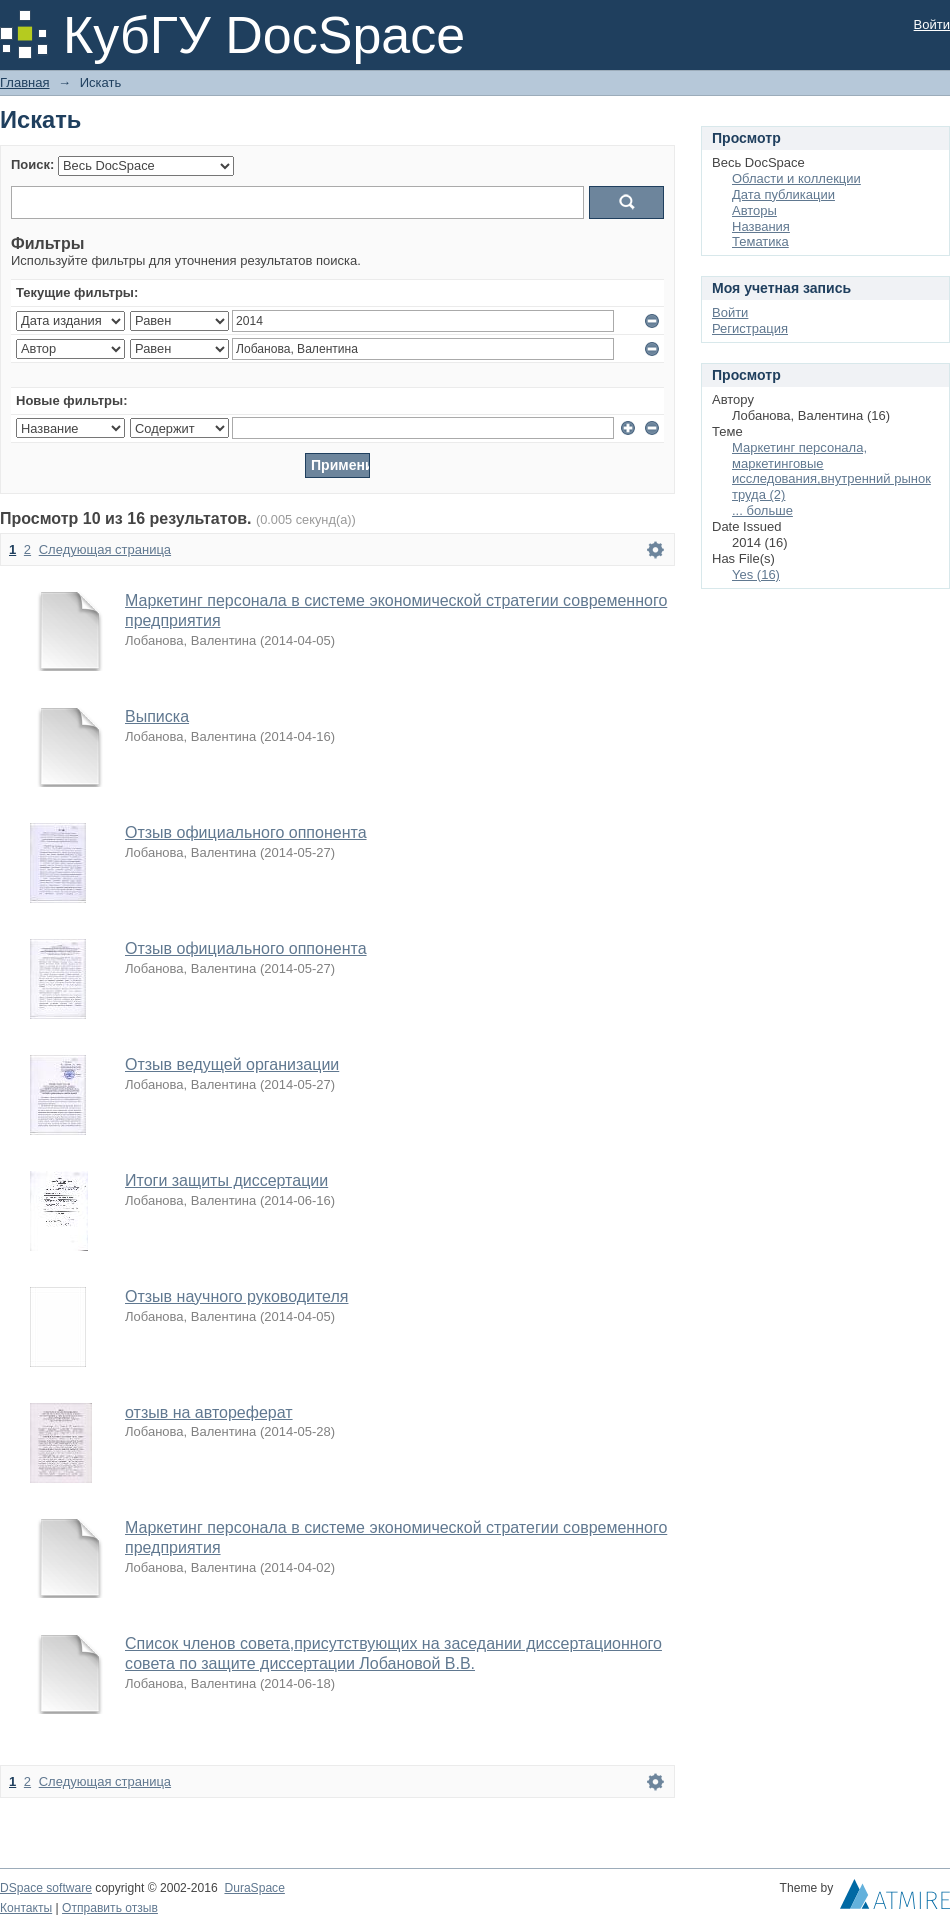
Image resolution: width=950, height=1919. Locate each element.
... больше (762, 510)
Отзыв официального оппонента (246, 832)
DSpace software (46, 1888)
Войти (932, 24)
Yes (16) (756, 574)
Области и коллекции (796, 178)
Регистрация (750, 328)
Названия (761, 226)
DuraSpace (254, 1888)
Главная (24, 82)
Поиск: (32, 164)
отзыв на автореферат (209, 1412)
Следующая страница (105, 549)
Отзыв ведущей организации (232, 1064)
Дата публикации (783, 194)
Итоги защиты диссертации (226, 1180)
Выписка (157, 716)
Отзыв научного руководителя (236, 1296)
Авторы (754, 210)
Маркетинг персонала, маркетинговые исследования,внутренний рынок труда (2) (831, 471)
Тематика (760, 241)
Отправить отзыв (110, 1908)
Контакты (26, 1908)
